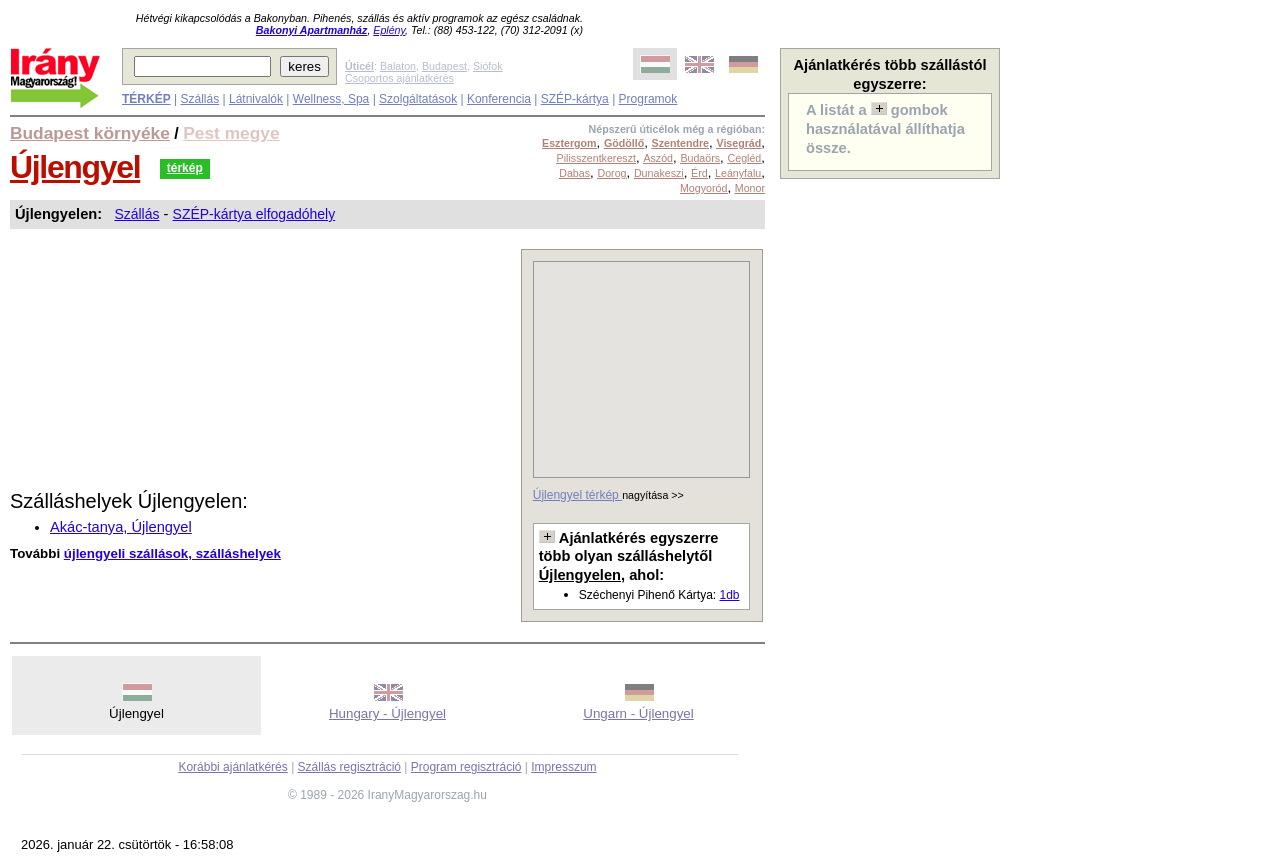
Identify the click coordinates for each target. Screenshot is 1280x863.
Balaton (398, 66)
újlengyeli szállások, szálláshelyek (172, 553)
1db (729, 595)
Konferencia (499, 99)
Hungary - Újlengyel (387, 713)
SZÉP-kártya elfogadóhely (254, 214)
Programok (648, 99)
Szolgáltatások (418, 99)
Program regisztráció (466, 767)
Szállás (199, 99)
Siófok (488, 66)
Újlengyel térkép (577, 495)
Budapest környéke (90, 133)
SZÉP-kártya (575, 99)
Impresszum (563, 767)
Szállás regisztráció (349, 767)
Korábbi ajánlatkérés (232, 767)
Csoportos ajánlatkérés (399, 78)
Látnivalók (256, 99)
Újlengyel (75, 167)
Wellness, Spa (331, 99)
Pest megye (231, 133)
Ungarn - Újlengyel (638, 713)
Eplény (389, 30)
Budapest (444, 66)
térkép (185, 168)
